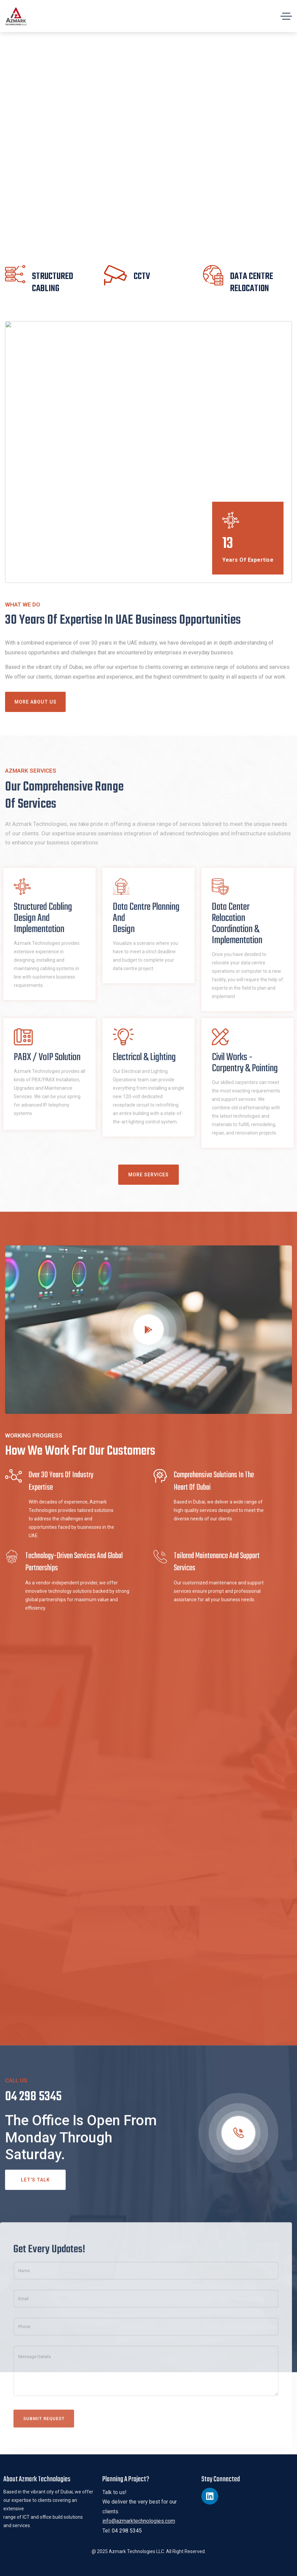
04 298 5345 (127, 2530)
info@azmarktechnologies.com (138, 2521)
